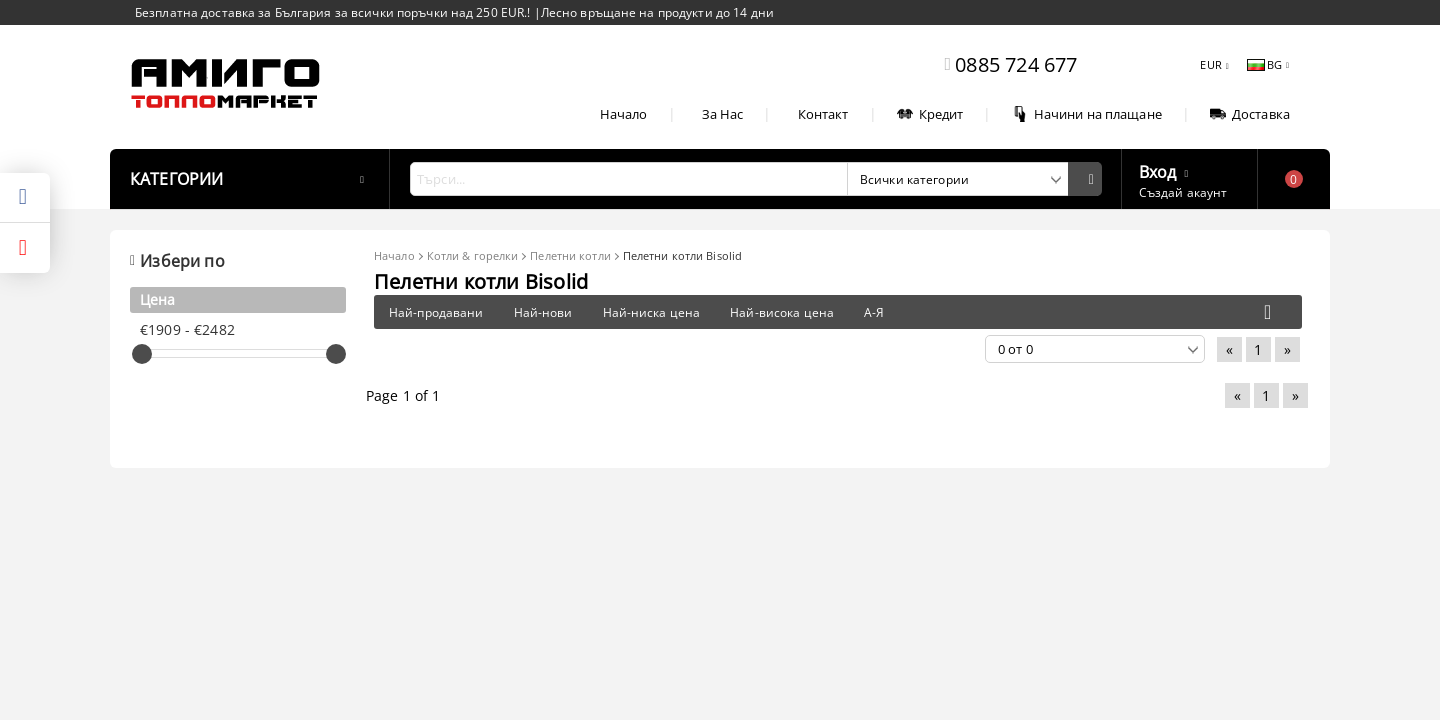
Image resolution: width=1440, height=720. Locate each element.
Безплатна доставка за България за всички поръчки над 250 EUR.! (334, 12)
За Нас (723, 114)
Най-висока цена (782, 312)
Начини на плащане (1087, 114)
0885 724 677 (1016, 64)
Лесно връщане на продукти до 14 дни (657, 12)
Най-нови (543, 312)
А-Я (874, 312)
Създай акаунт (1183, 192)
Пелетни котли (570, 255)
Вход (1158, 170)
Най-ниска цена (652, 312)
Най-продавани (436, 312)
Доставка (1250, 114)
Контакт (823, 114)
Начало (624, 114)
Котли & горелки (473, 255)
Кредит (930, 114)
